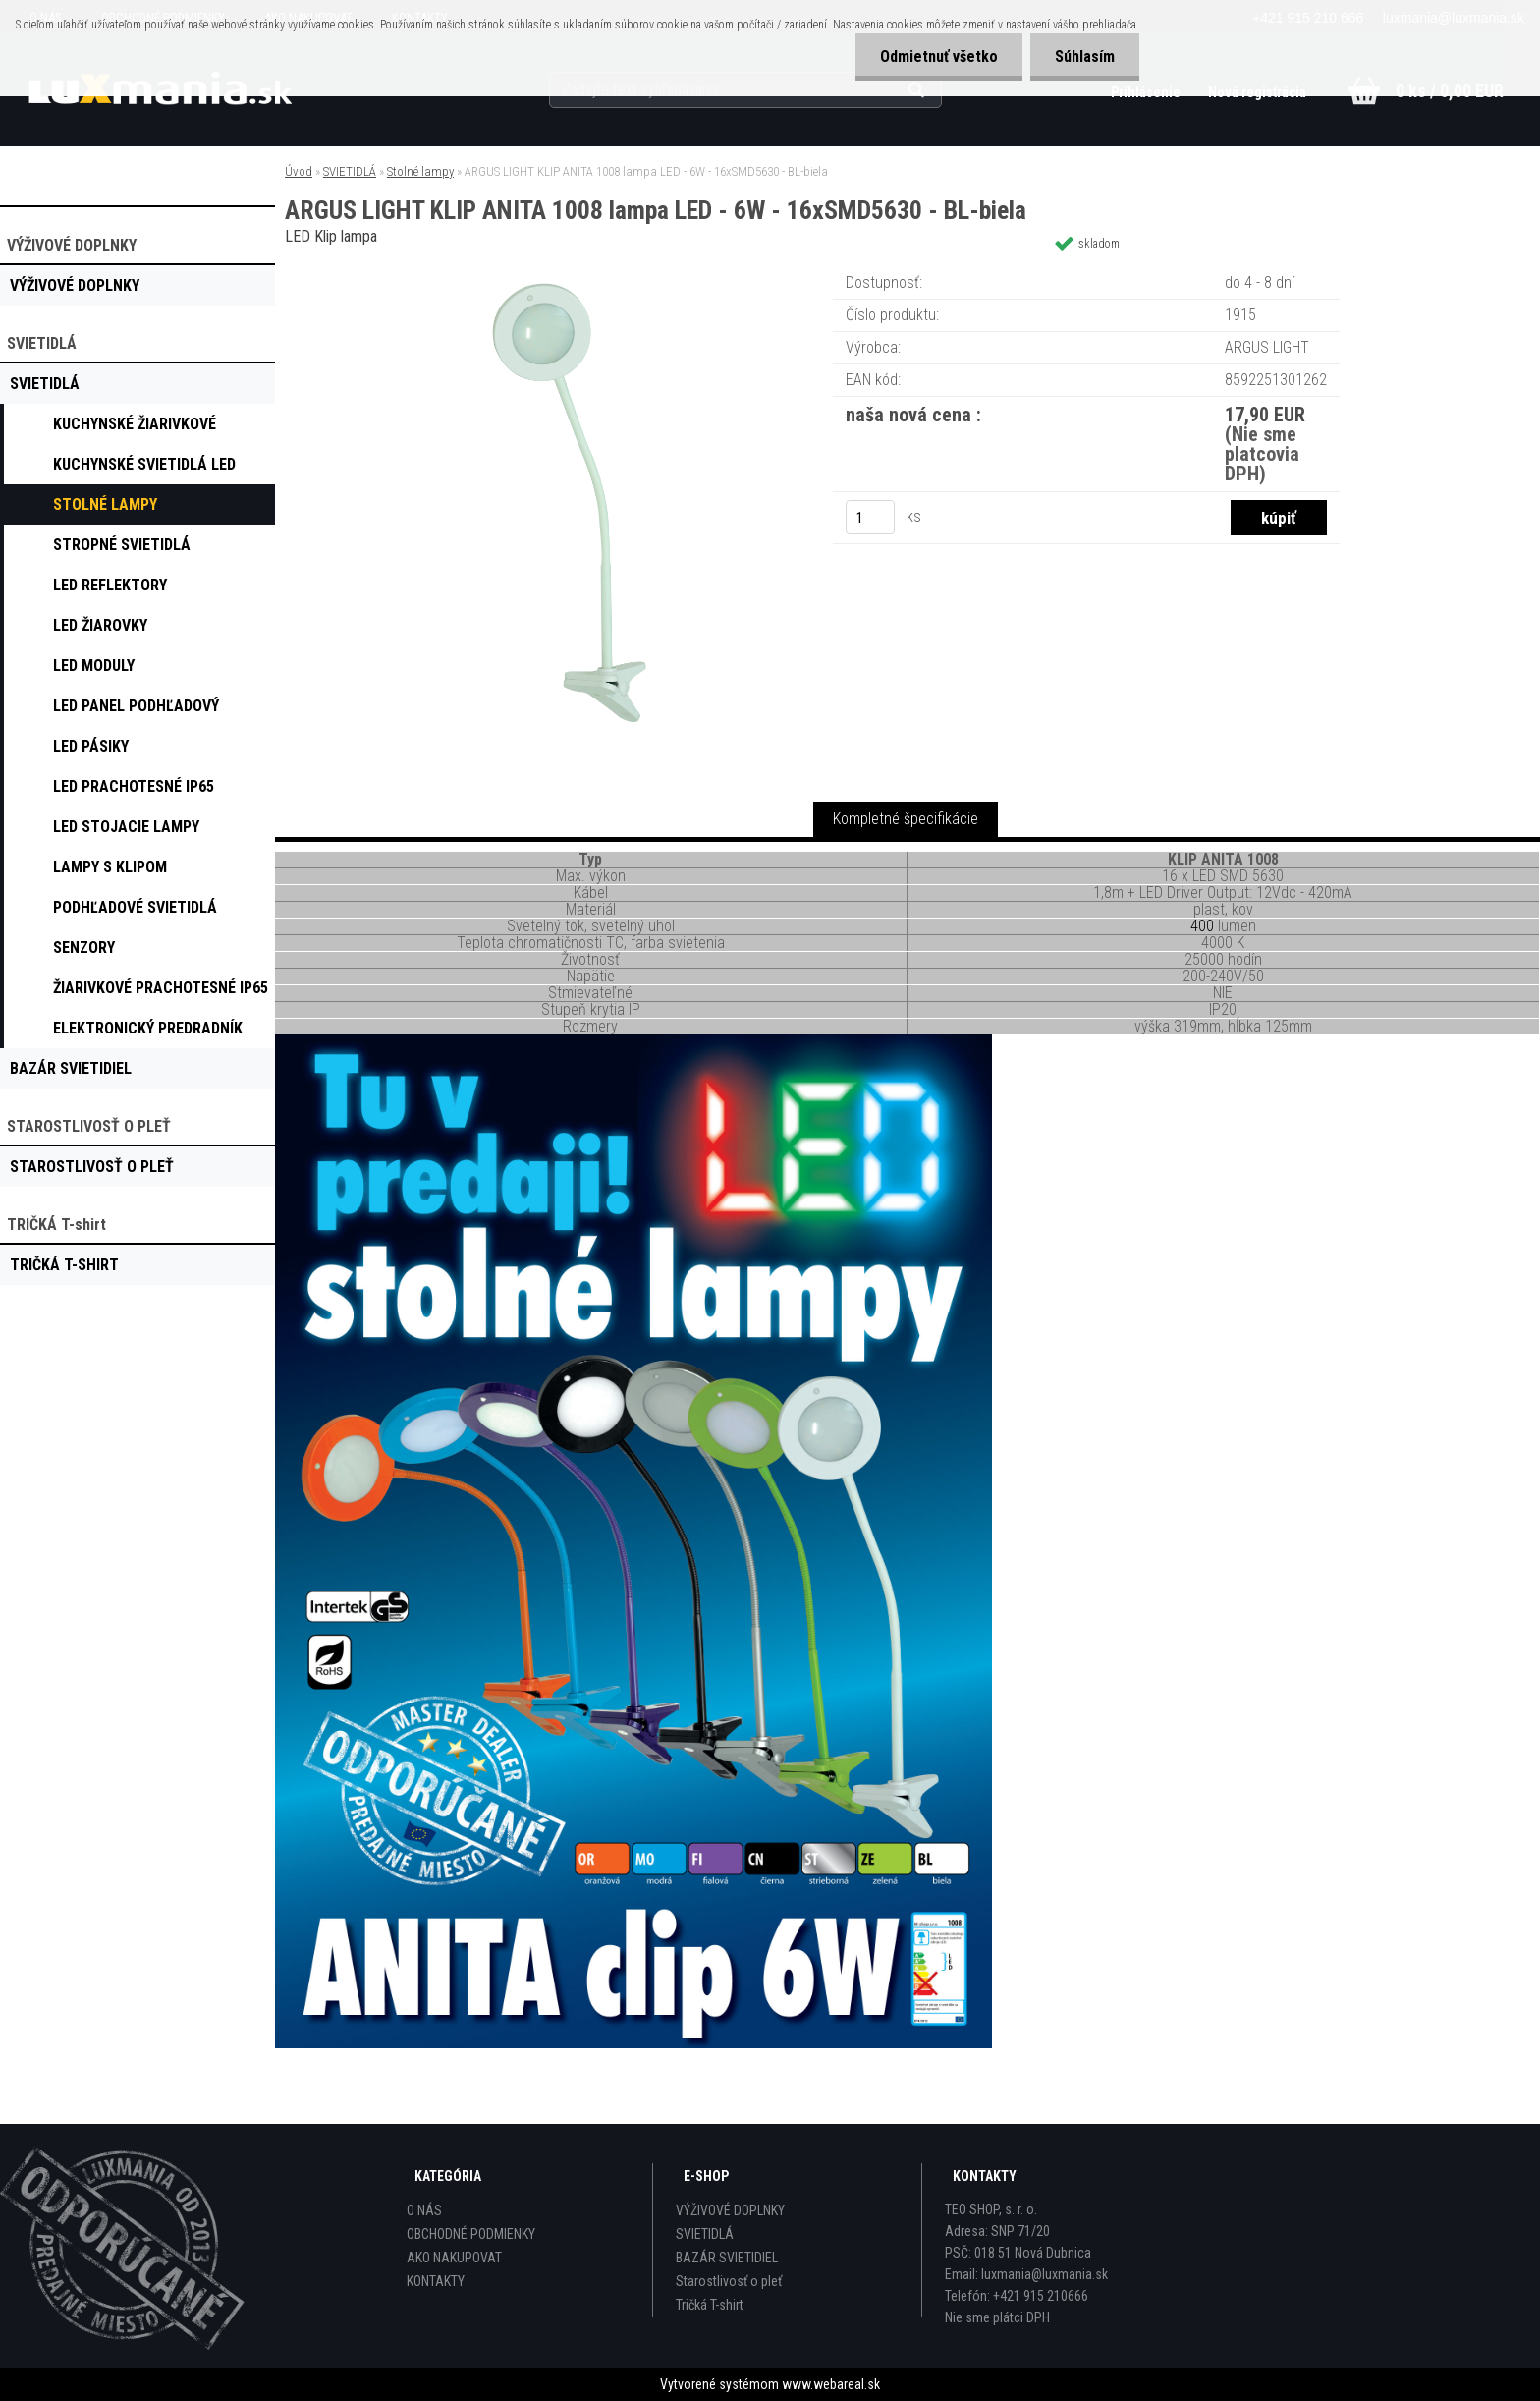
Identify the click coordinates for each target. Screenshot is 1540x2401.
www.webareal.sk (831, 2384)
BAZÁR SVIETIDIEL (727, 2257)
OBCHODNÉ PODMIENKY (471, 2234)
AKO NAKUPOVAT (454, 2257)
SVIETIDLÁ (349, 171)
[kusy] (870, 517)
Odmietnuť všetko (939, 56)
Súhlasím (1085, 56)
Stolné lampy (420, 171)
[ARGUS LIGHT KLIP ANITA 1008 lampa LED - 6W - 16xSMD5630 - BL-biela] (589, 269)
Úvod (298, 171)
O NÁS (424, 2210)
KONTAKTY (436, 2281)
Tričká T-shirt (709, 2305)
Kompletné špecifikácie (905, 819)
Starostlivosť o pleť (729, 2281)
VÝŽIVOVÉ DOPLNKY (730, 2210)
